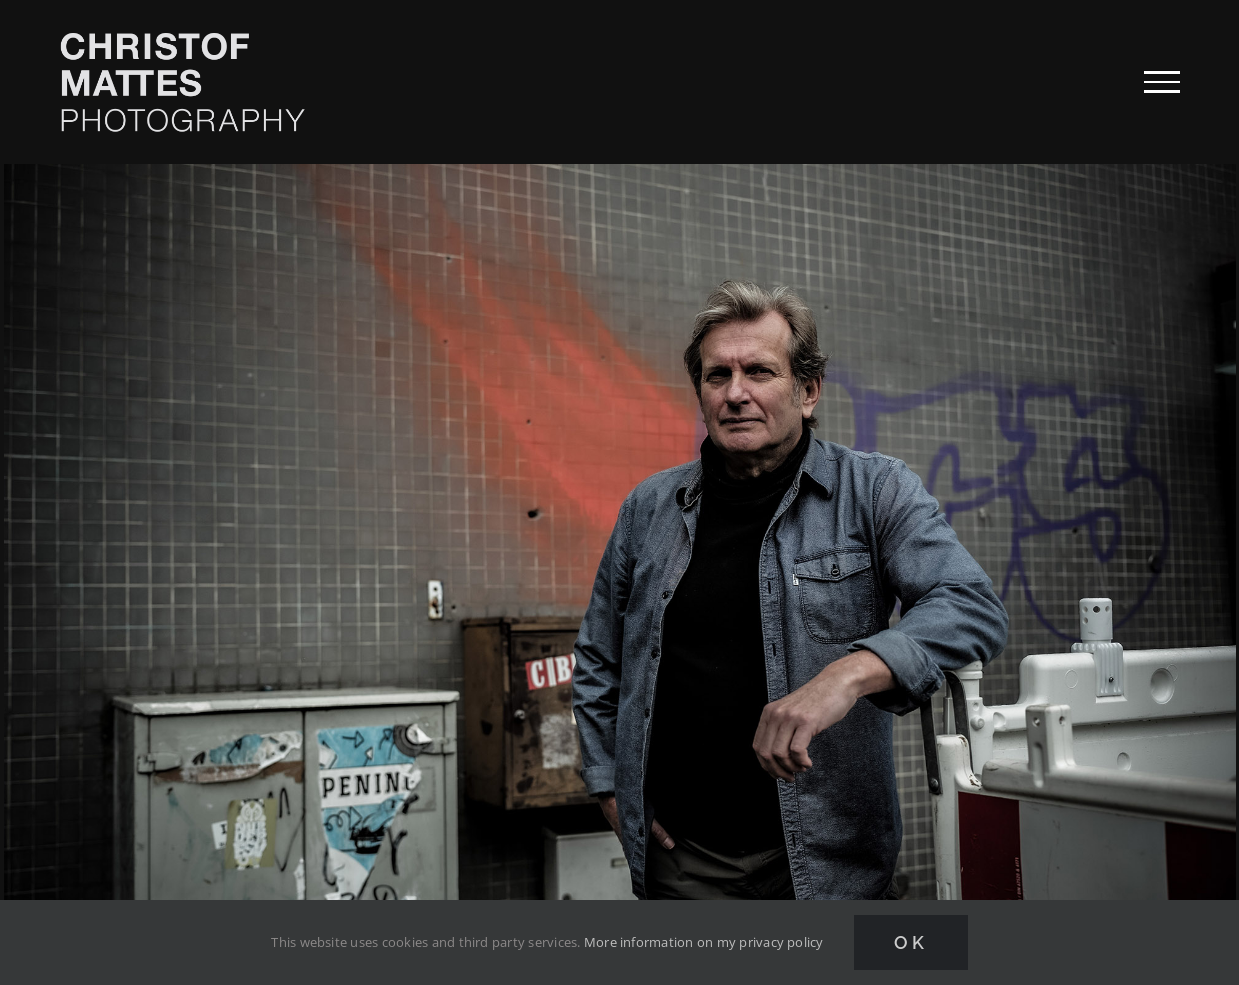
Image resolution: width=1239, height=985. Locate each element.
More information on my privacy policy (704, 942)
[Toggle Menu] (1162, 82)
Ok (911, 942)
